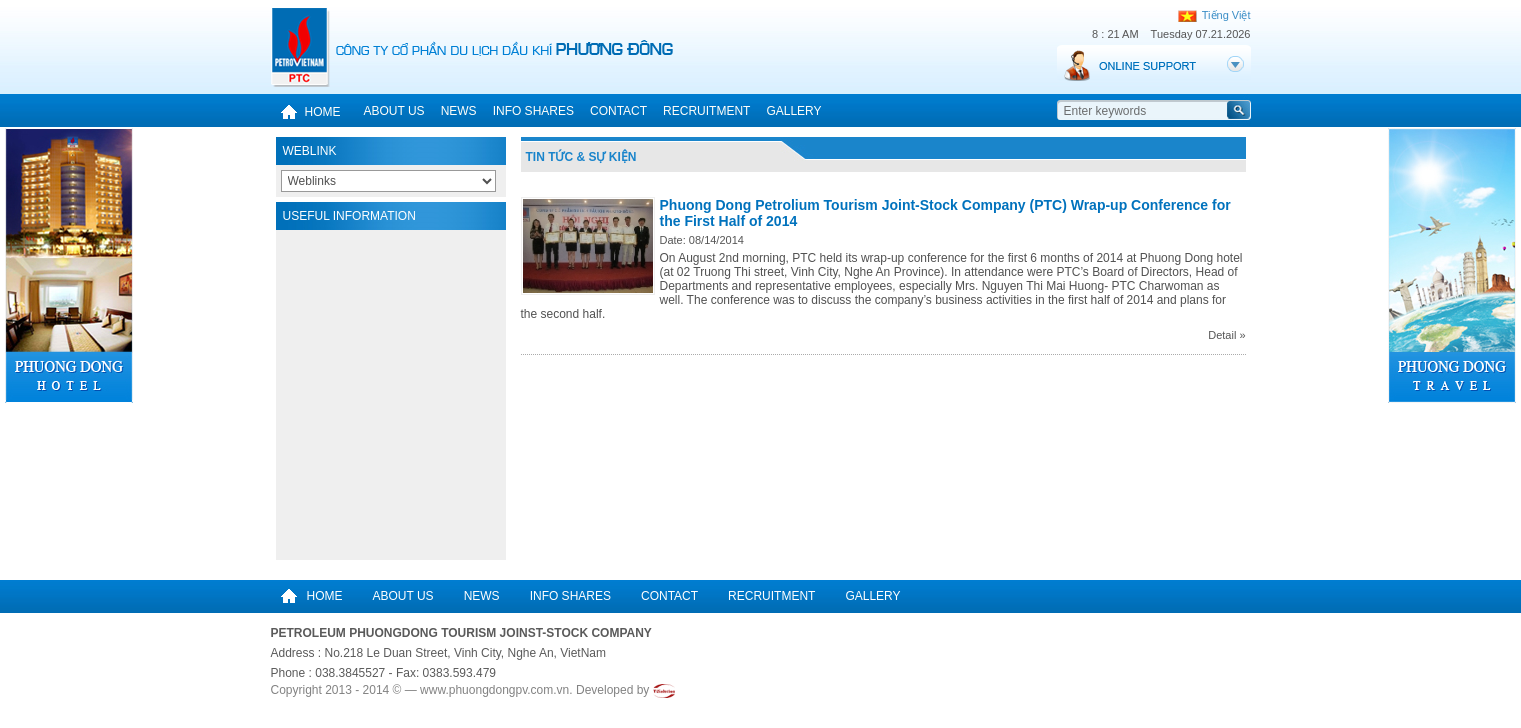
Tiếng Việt (1214, 15)
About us (394, 111)
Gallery (793, 111)
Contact (618, 111)
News (459, 111)
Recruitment (706, 111)
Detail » (1226, 335)
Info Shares (533, 111)
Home (306, 112)
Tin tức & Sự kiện (581, 157)
